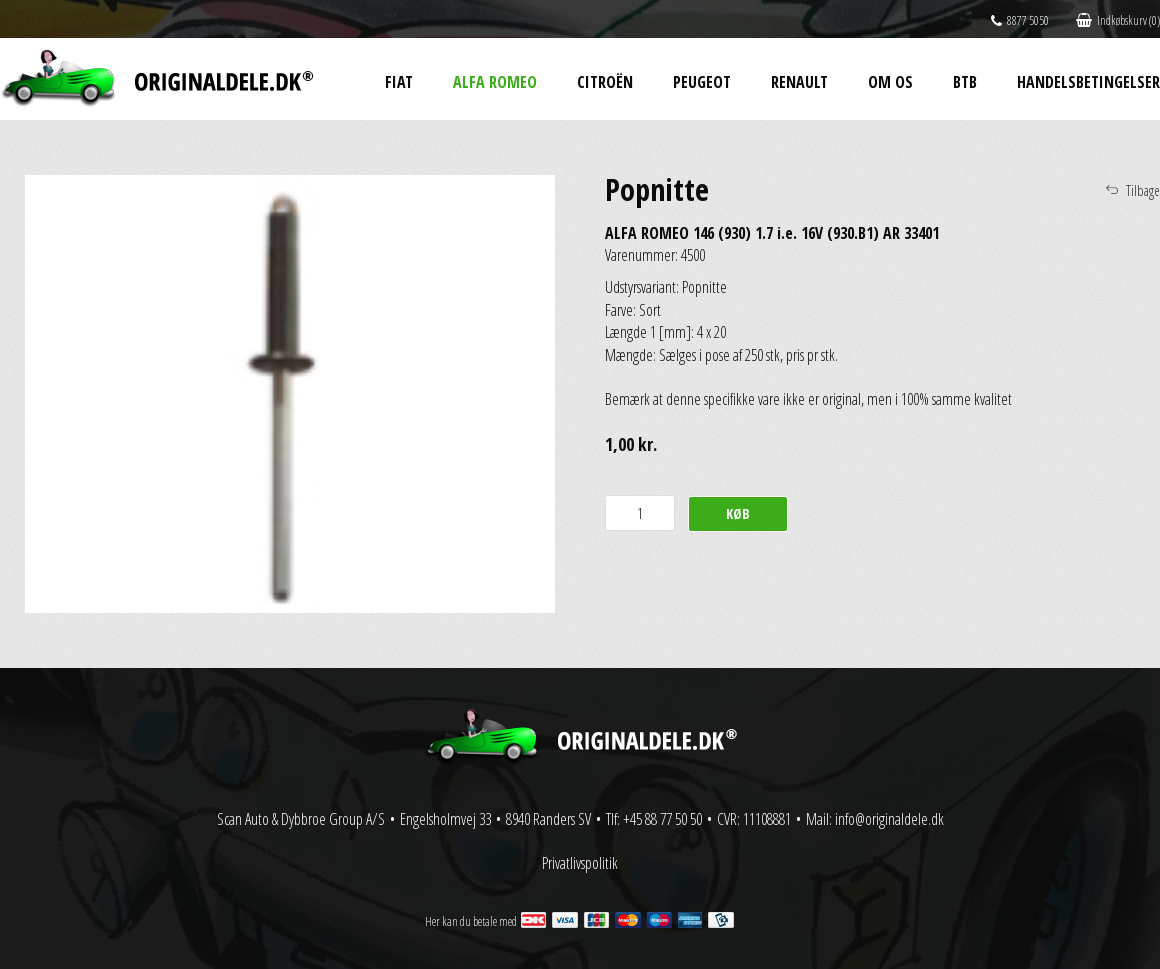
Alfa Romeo (495, 82)
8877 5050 (1020, 20)
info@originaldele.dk (889, 819)
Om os (890, 82)
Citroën (605, 82)
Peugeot (702, 82)
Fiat (399, 82)
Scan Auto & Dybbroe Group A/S (301, 819)
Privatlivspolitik (580, 863)
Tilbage (1143, 190)
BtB (965, 82)
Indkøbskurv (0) (1118, 20)
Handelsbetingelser (1088, 82)
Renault (799, 82)
